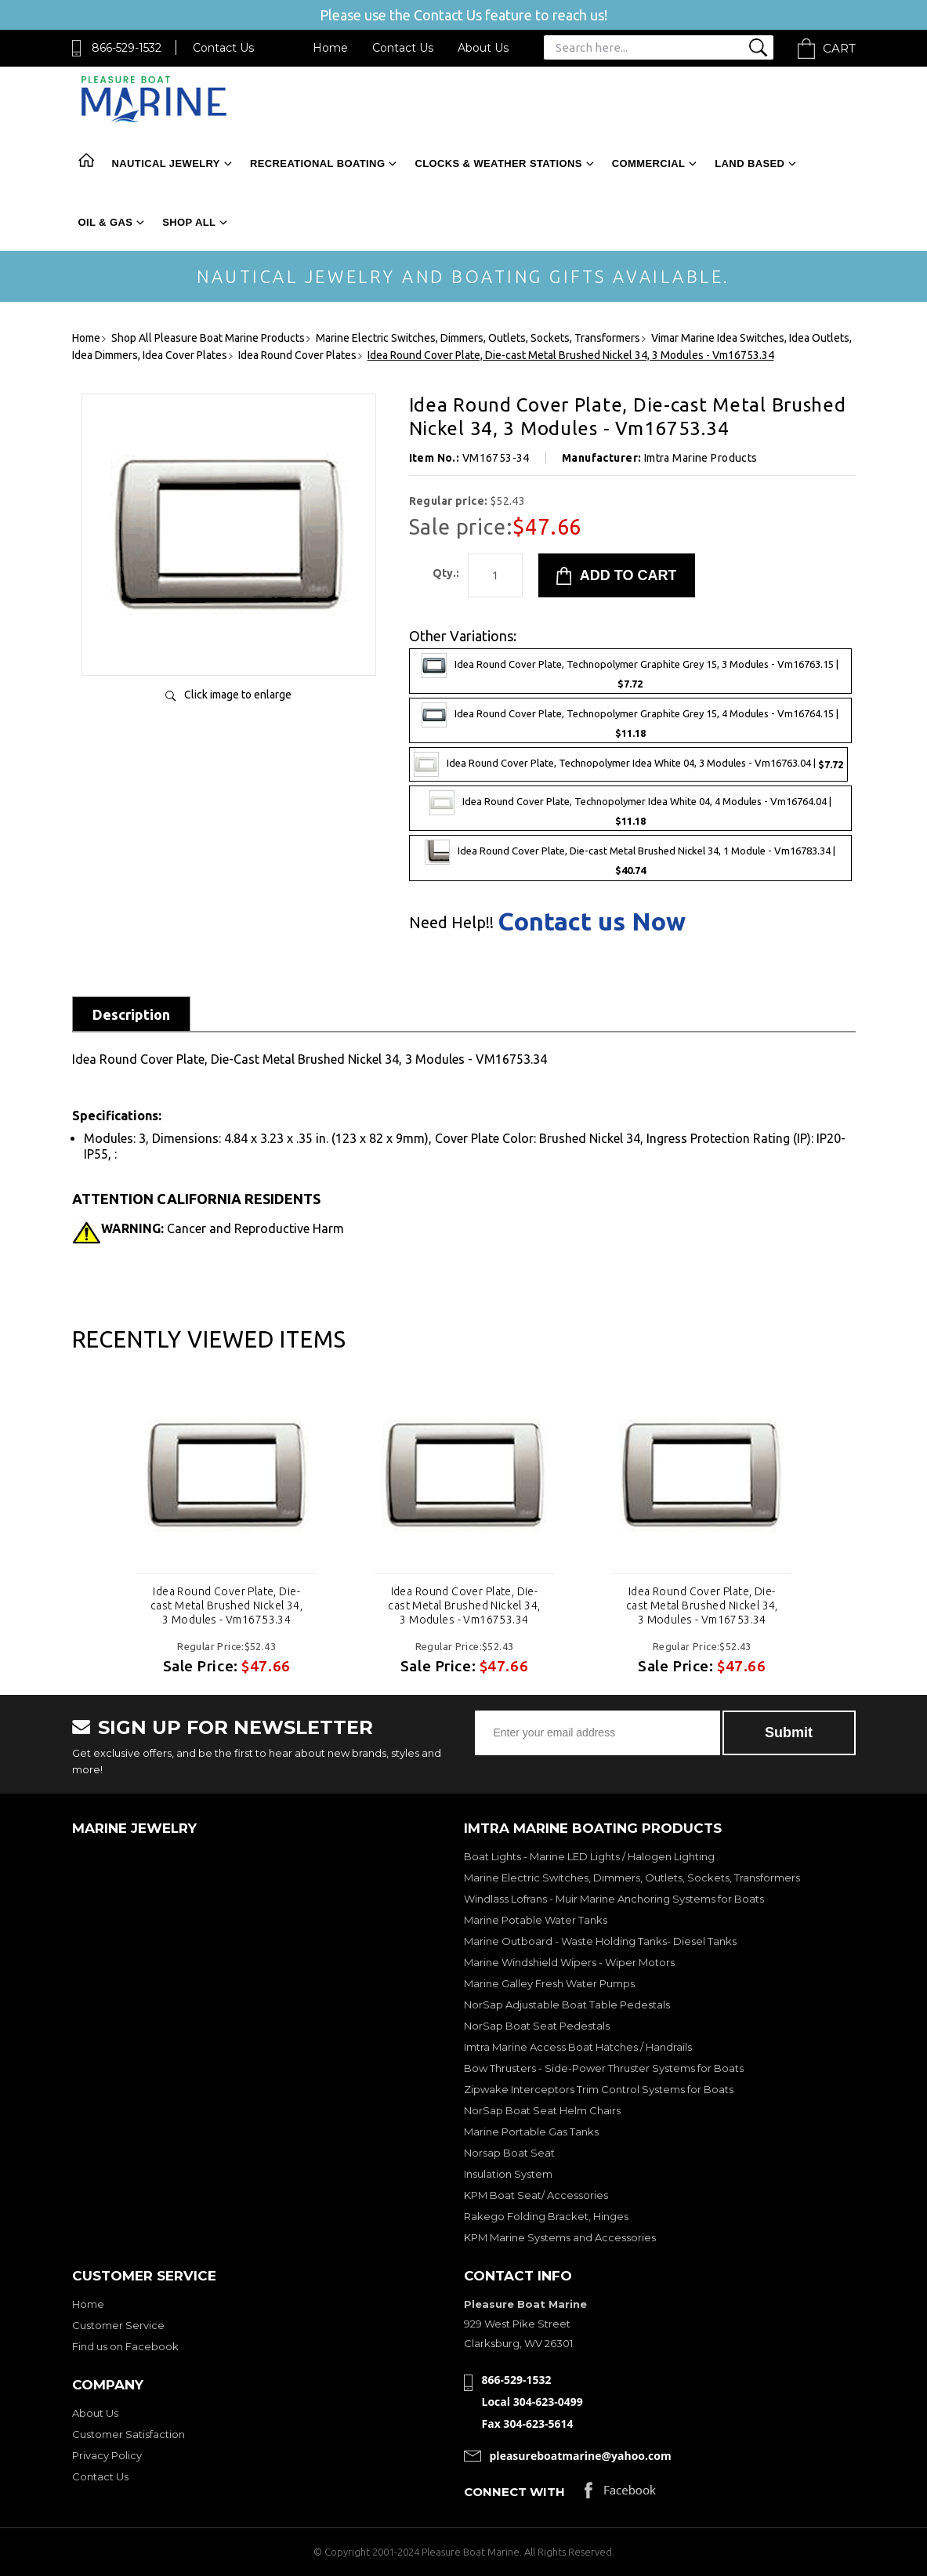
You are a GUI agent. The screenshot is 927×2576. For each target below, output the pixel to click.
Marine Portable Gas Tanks (531, 2131)
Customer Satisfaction (128, 2434)
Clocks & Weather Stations (498, 163)
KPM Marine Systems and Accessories (560, 2237)
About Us (483, 48)
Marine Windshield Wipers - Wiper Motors (569, 1962)
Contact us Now (592, 921)
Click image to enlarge (237, 694)
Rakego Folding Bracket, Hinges (546, 2216)
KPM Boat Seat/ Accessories (536, 2195)
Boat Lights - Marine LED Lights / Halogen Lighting (589, 1856)
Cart (839, 48)
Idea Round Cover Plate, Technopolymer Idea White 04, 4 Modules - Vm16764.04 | (630, 808)
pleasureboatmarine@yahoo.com (581, 2455)
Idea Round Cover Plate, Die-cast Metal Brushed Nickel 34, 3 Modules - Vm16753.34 (226, 1605)
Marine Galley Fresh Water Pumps (549, 1983)
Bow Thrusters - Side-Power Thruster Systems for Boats (604, 2068)
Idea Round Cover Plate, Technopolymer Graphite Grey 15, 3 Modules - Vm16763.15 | (630, 671)
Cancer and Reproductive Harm (222, 1228)
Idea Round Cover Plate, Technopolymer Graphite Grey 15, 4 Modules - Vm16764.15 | (630, 720)
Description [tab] (131, 1014)
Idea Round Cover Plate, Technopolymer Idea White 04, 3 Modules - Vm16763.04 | (628, 764)
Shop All (188, 222)
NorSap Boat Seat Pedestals (537, 2025)
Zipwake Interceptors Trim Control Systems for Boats (598, 2089)
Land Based (749, 163)
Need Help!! (451, 923)
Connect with (514, 2491)
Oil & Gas (105, 222)
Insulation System (508, 2174)
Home (330, 48)
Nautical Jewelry (166, 163)
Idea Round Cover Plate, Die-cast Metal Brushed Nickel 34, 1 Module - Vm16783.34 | (630, 858)
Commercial (648, 163)
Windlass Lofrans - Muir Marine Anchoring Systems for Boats (614, 1898)
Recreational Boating (317, 163)
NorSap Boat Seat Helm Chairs (542, 2110)
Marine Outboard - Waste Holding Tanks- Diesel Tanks (600, 1941)
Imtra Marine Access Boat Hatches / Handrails (578, 2047)
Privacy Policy (107, 2455)
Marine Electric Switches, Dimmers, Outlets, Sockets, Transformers (632, 1877)
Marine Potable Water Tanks (535, 1920)
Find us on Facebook (125, 2346)
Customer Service (118, 2325)
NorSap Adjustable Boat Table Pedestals (567, 2004)
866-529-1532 (126, 48)
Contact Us (223, 48)
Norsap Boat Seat (509, 2152)
